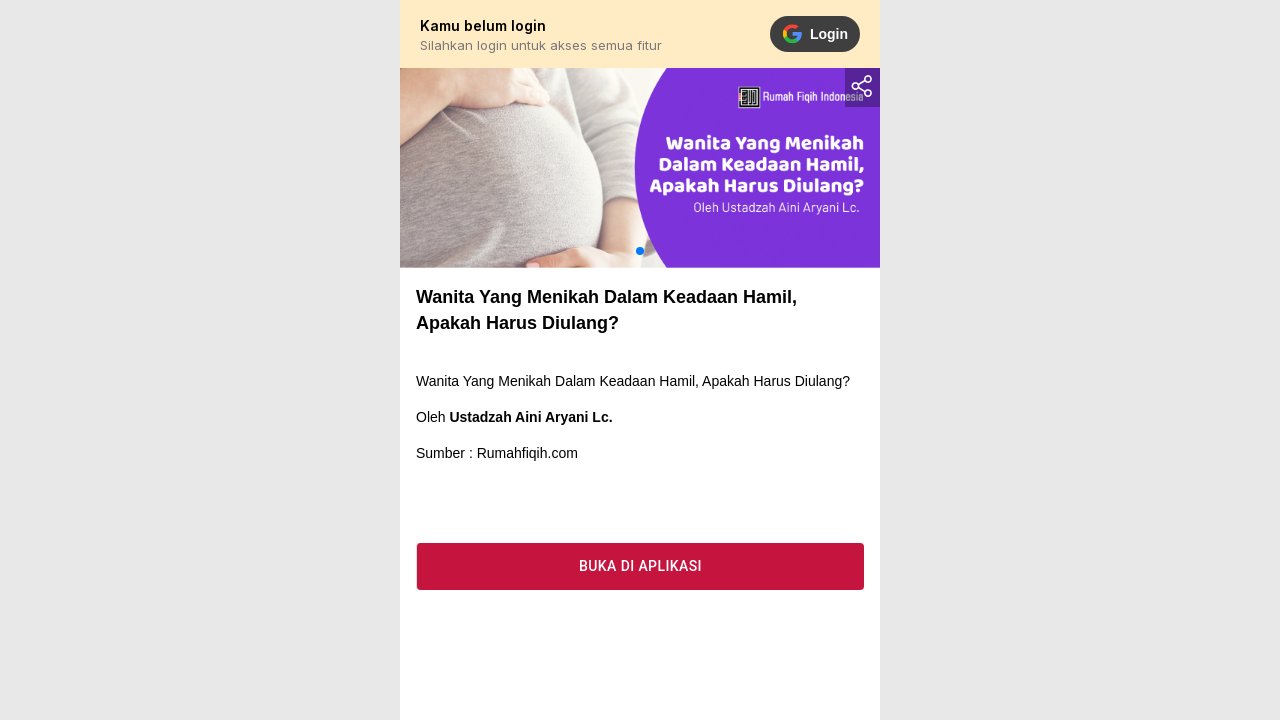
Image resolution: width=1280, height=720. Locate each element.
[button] (640, 251)
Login (815, 34)
